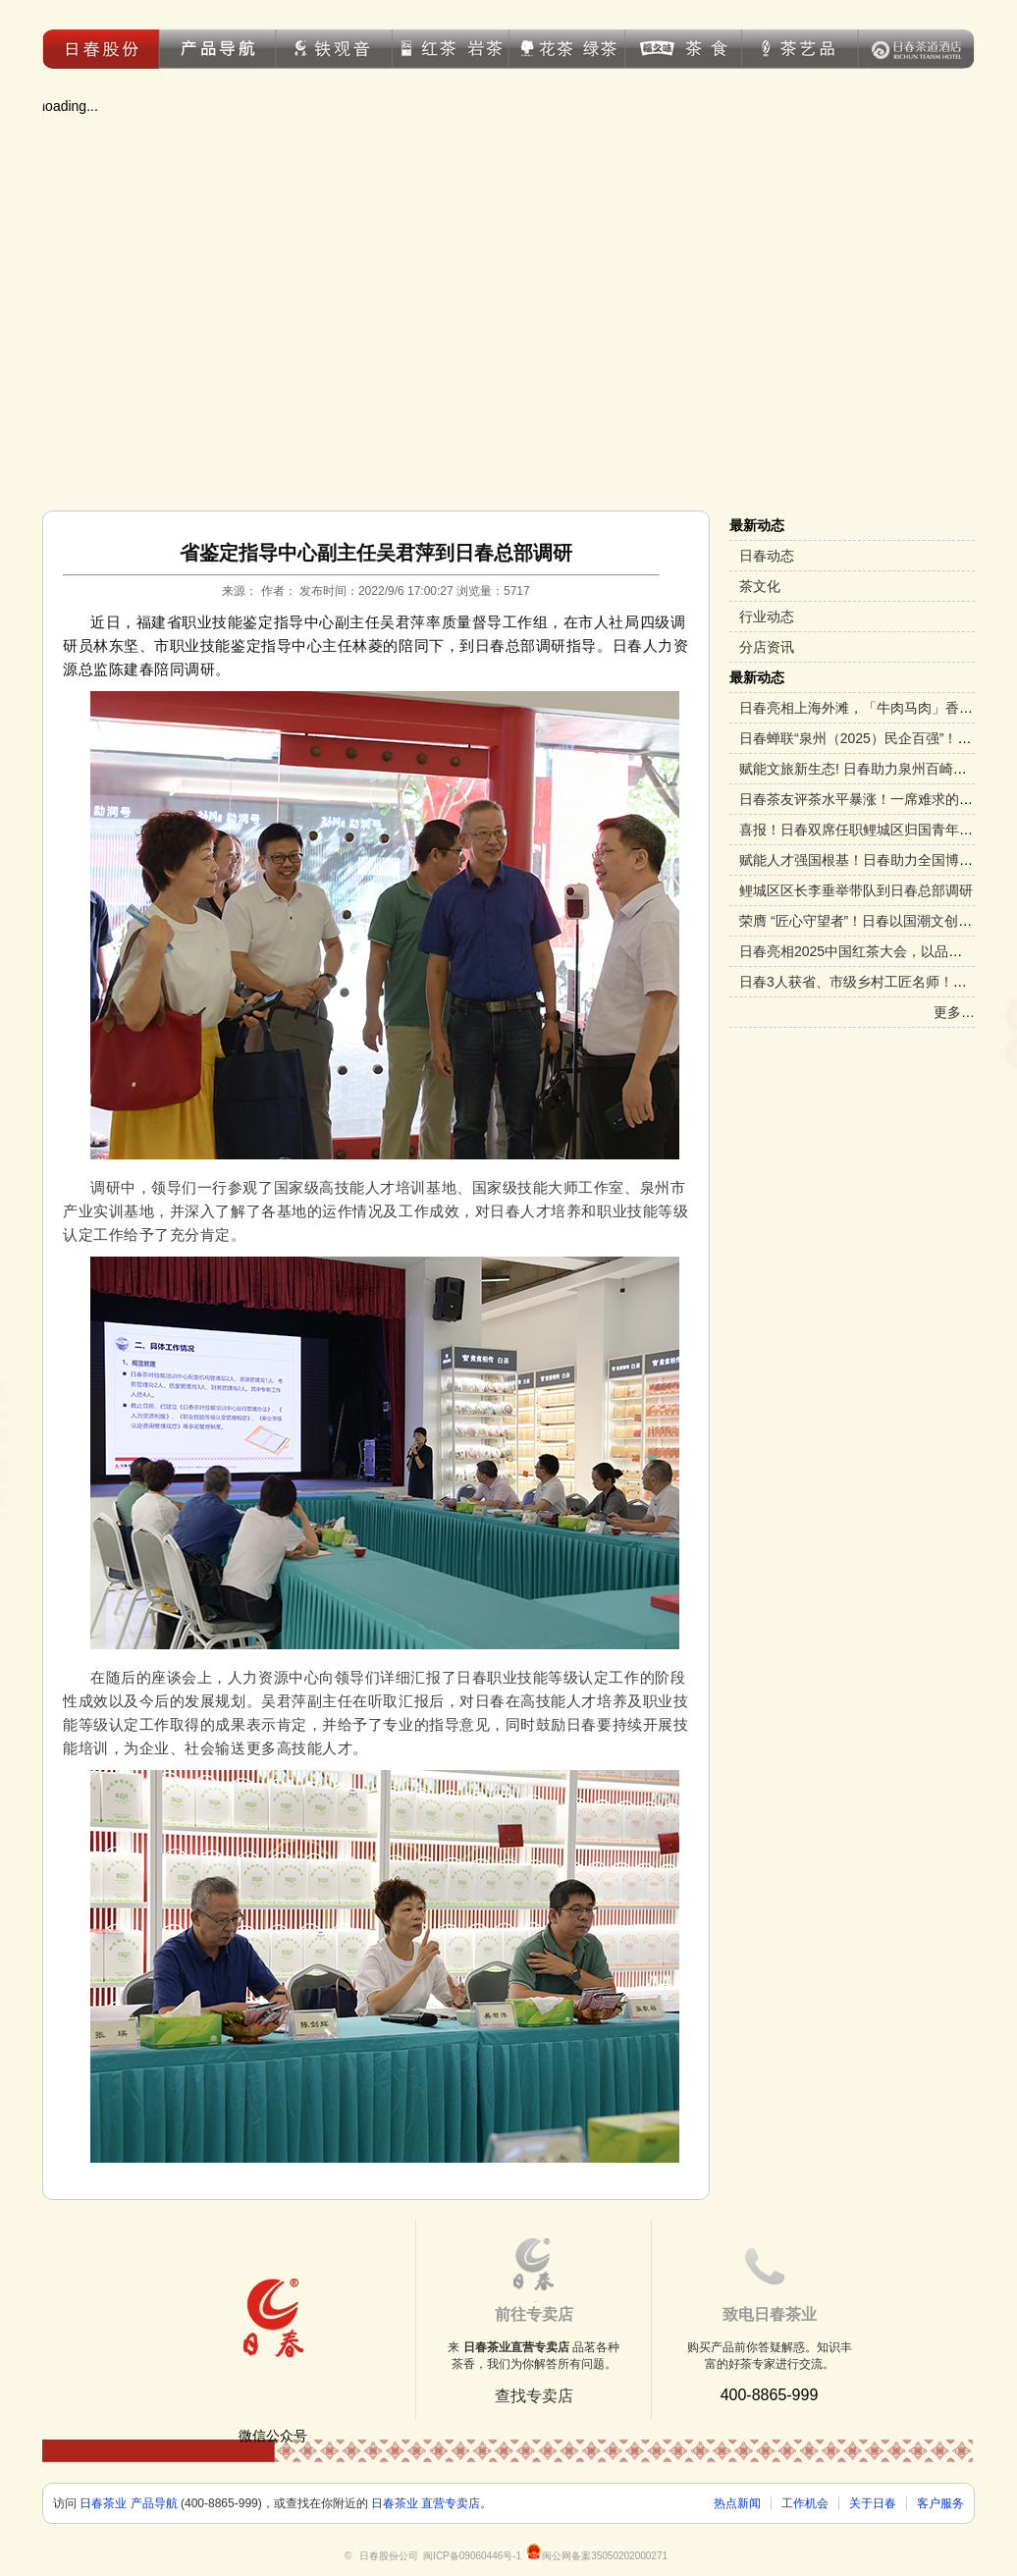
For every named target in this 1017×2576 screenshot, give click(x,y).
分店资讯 (766, 647)
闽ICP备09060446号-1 (472, 2555)
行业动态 (766, 616)
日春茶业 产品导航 (127, 2503)
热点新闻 (737, 2503)
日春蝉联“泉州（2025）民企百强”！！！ (862, 738)
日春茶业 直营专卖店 (425, 2503)
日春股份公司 (388, 2555)
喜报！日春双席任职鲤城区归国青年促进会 (869, 829)
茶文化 (759, 586)
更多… (954, 1012)
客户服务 (940, 2503)
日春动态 (766, 556)
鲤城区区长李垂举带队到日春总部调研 (856, 890)
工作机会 (805, 2503)
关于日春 (872, 2503)
